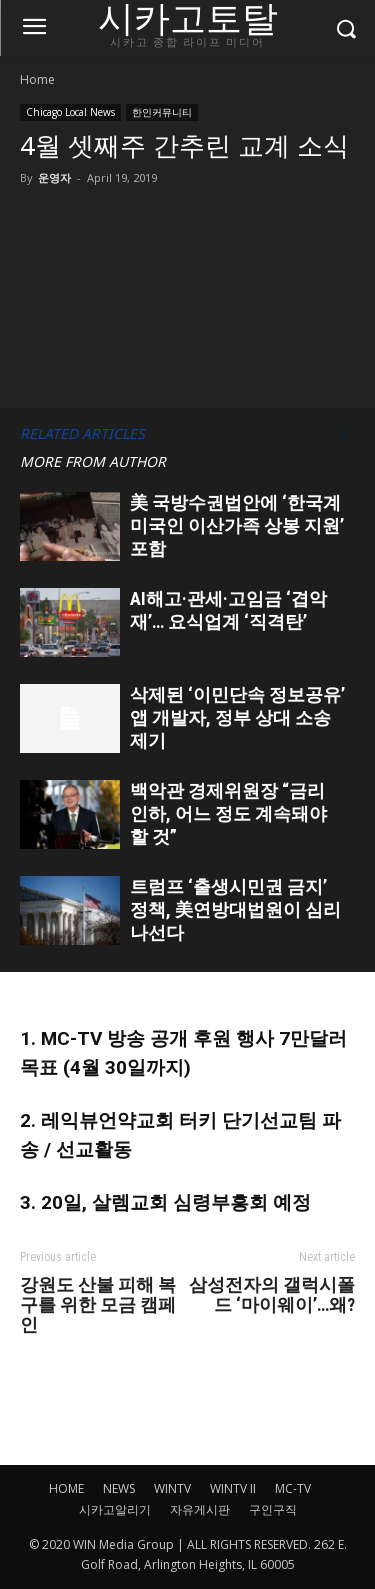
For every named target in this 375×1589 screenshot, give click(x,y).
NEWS (119, 1488)
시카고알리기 (115, 1509)
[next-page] (345, 433)
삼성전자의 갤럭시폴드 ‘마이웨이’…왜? (272, 1295)
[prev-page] (315, 433)
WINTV (172, 1488)
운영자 (54, 177)
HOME (66, 1488)
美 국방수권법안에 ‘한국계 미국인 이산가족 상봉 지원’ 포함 (237, 525)
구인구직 (273, 1509)
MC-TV (293, 1488)
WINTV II (233, 1488)
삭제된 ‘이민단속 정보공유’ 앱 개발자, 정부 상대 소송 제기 (237, 717)
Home (37, 79)
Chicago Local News (70, 112)
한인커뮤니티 (162, 112)
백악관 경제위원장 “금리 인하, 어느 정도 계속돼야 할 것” (228, 813)
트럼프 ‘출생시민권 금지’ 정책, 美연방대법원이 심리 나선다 (235, 909)
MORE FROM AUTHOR (93, 461)
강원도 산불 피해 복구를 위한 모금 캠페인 (98, 1305)
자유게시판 (200, 1509)
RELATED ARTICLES (82, 433)
